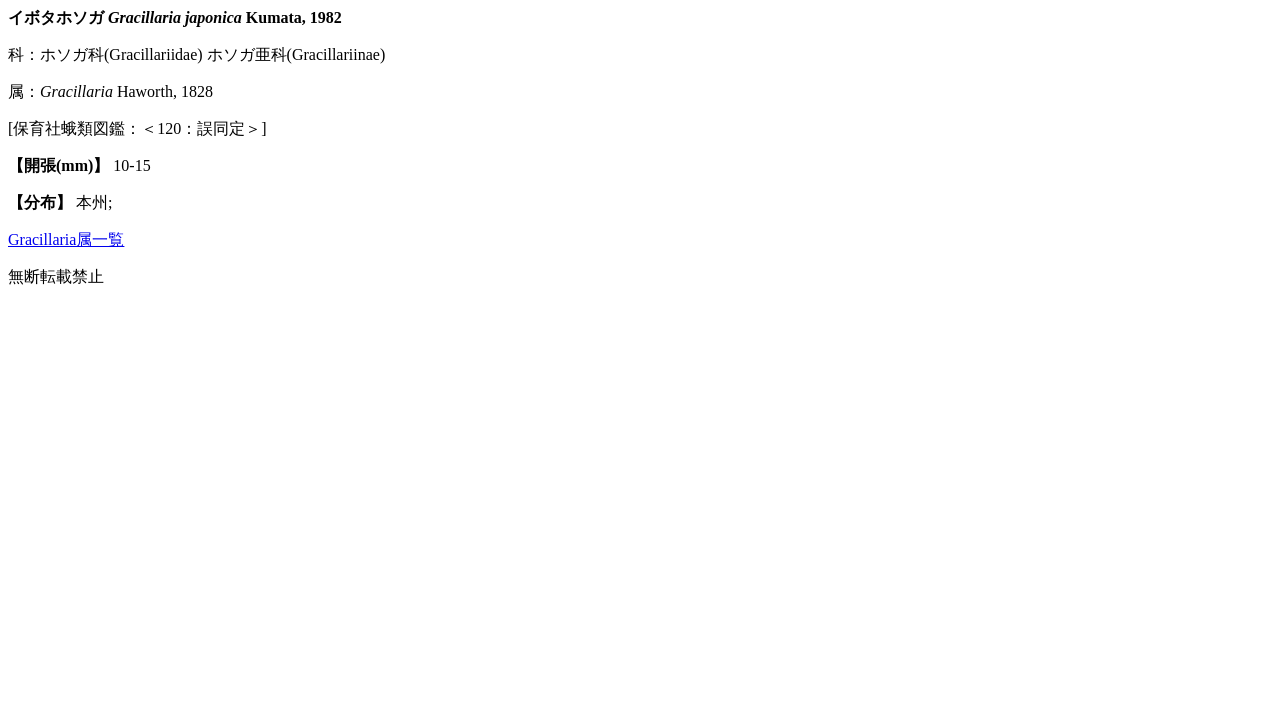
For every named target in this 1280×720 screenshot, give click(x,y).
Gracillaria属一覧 (66, 239)
